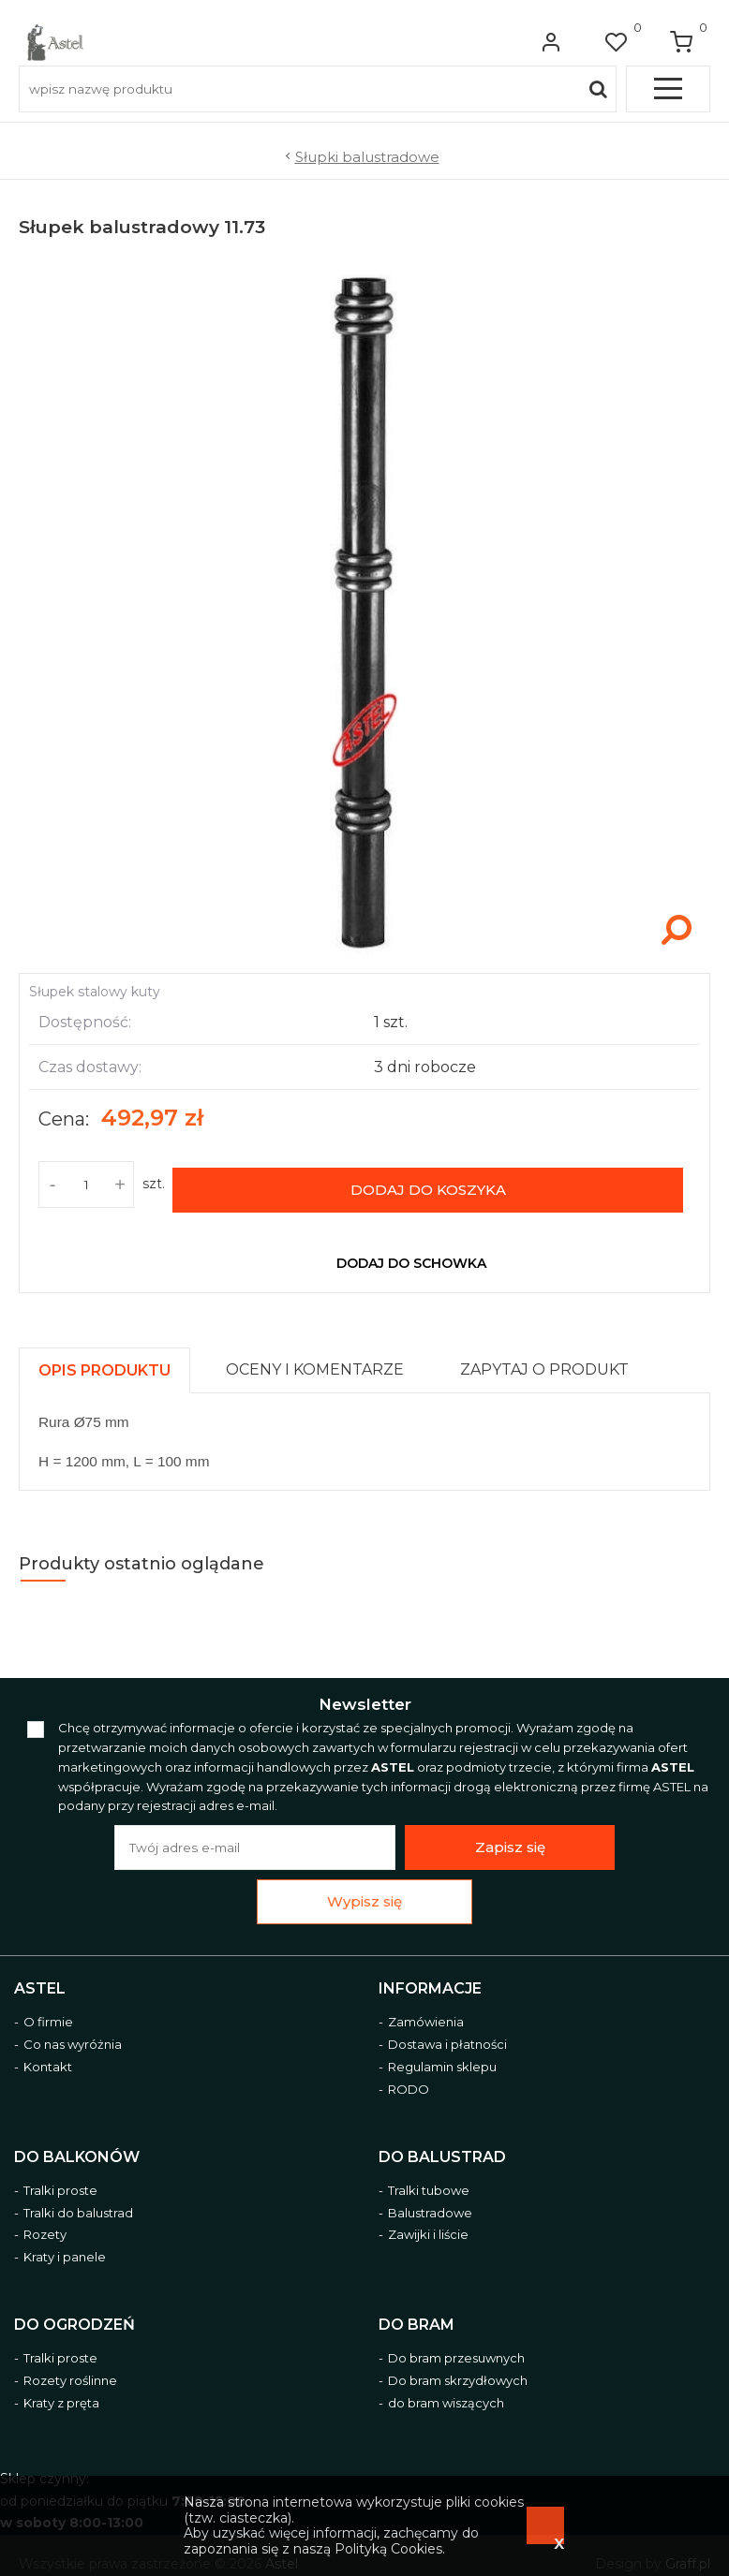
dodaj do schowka (411, 1253)
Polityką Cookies (388, 2548)
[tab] (113, 1356)
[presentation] (104, 1361)
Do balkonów (77, 2147)
